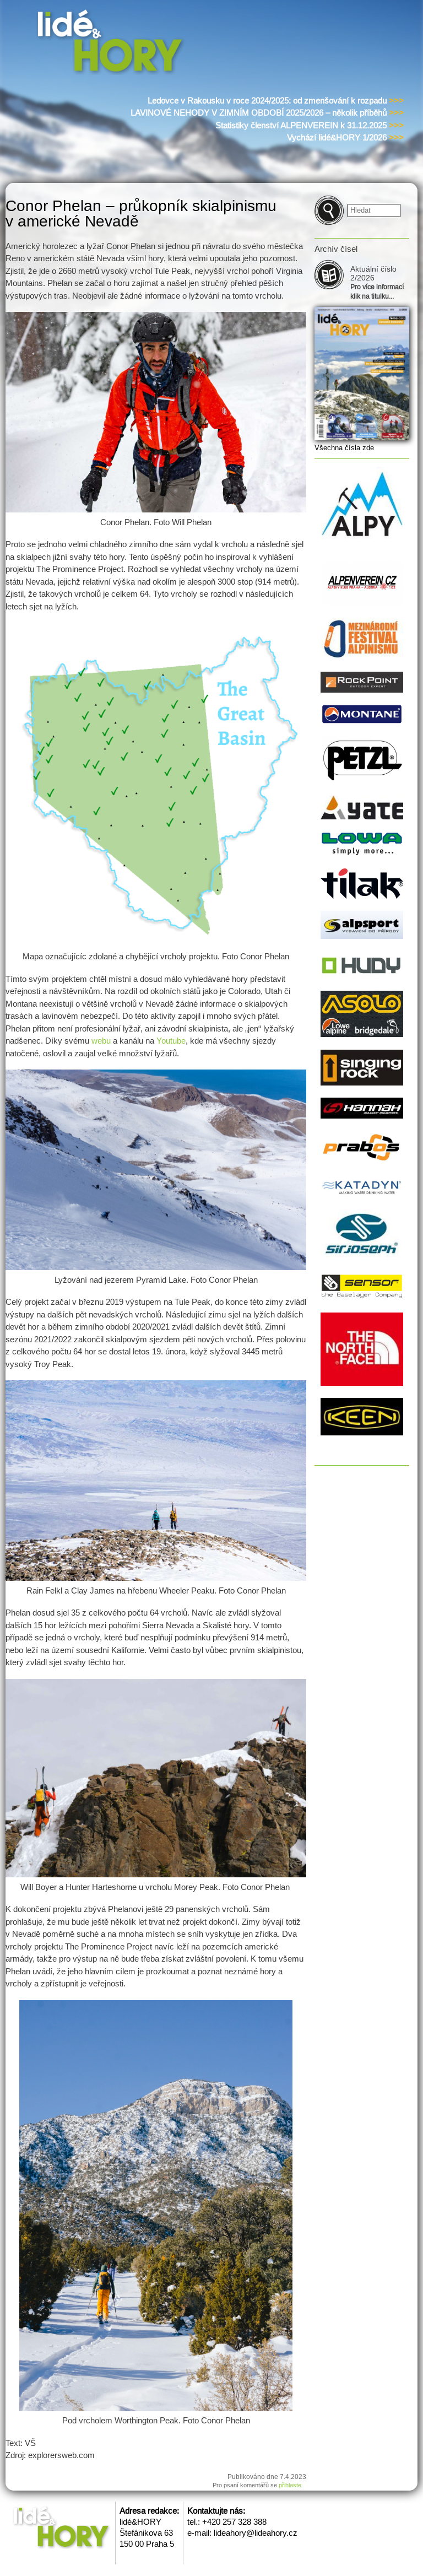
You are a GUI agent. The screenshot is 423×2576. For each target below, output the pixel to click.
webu (101, 1040)
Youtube (171, 1040)
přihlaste (290, 2485)
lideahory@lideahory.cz (255, 2532)
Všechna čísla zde (344, 448)
